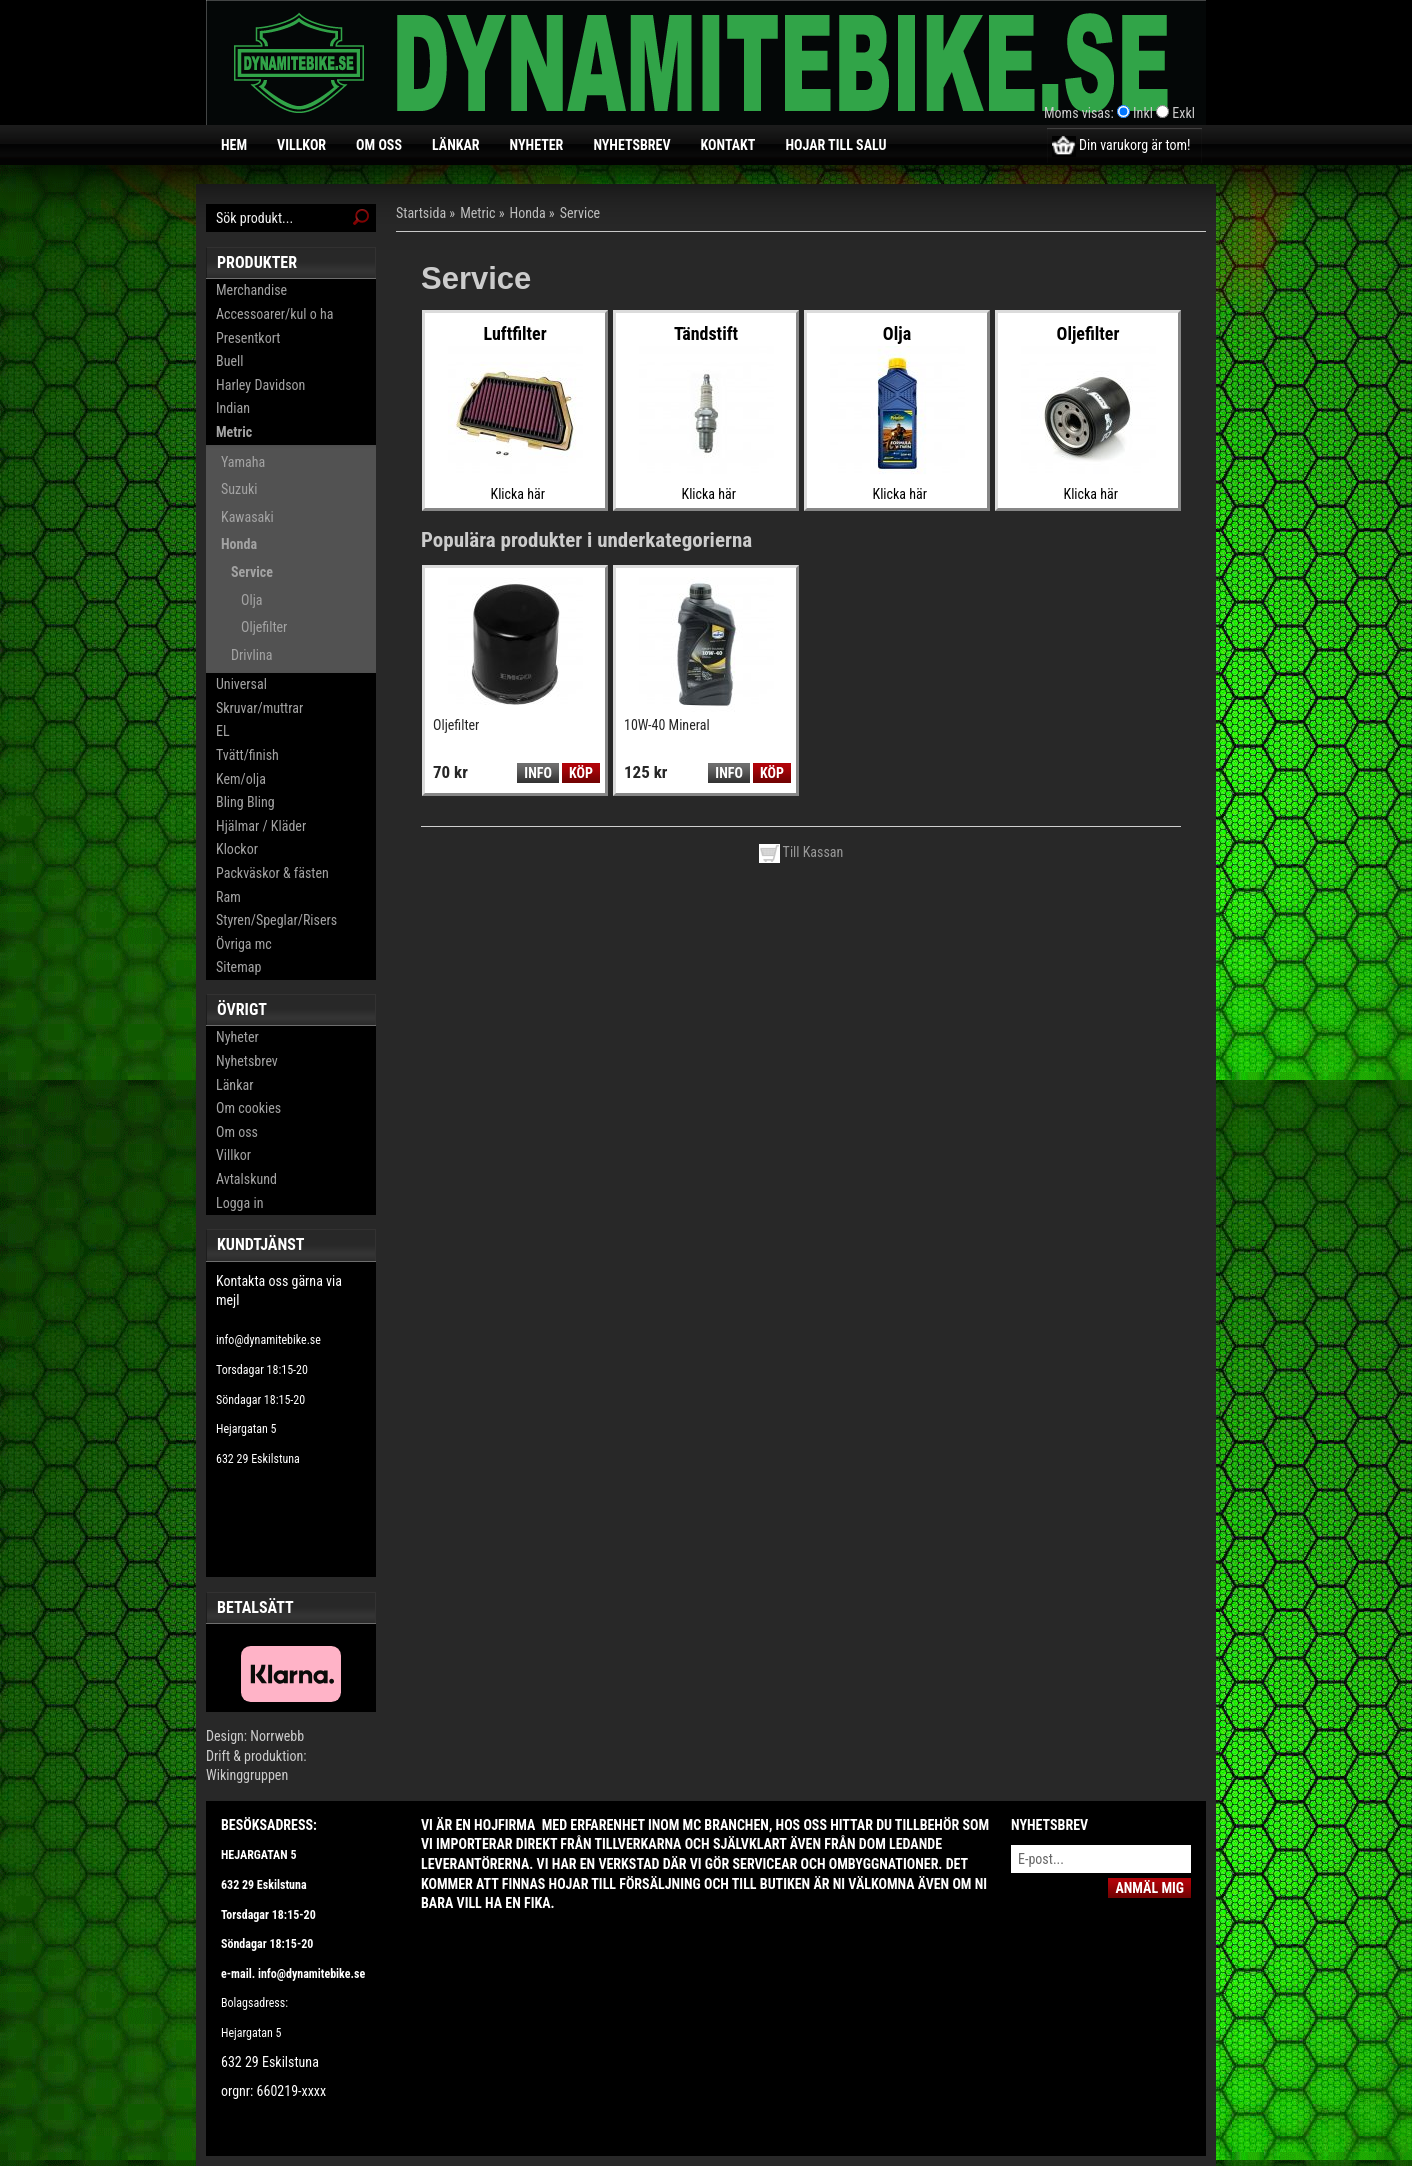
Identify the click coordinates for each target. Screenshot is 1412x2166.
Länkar (456, 145)
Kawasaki (247, 517)
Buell (229, 361)
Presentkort (248, 338)
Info (537, 773)
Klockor (237, 849)
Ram (228, 897)
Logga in (239, 1203)
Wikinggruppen (247, 1775)
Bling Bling (245, 802)
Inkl (1143, 113)
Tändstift (706, 333)
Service (252, 572)
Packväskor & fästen (272, 873)
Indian (233, 408)
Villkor (301, 145)
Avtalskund (246, 1179)
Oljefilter (264, 627)
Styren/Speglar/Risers (276, 920)
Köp (581, 773)
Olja (251, 600)
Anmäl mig (1149, 1888)
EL (223, 731)
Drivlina (251, 655)
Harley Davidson (260, 385)
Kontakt (728, 145)
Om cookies (248, 1108)
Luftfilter (514, 333)
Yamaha (243, 462)
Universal (241, 684)
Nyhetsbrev (631, 145)
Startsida (421, 213)
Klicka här (518, 494)
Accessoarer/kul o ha (274, 314)
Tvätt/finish (247, 755)
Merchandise (251, 290)
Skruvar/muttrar (259, 708)
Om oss (379, 145)
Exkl (1183, 113)
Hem (234, 145)
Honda (239, 544)
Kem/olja (241, 779)
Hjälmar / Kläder (261, 826)
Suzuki (239, 489)
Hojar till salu (835, 145)
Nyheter (537, 145)
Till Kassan (801, 852)
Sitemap (238, 967)
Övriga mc (244, 944)
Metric (234, 432)
